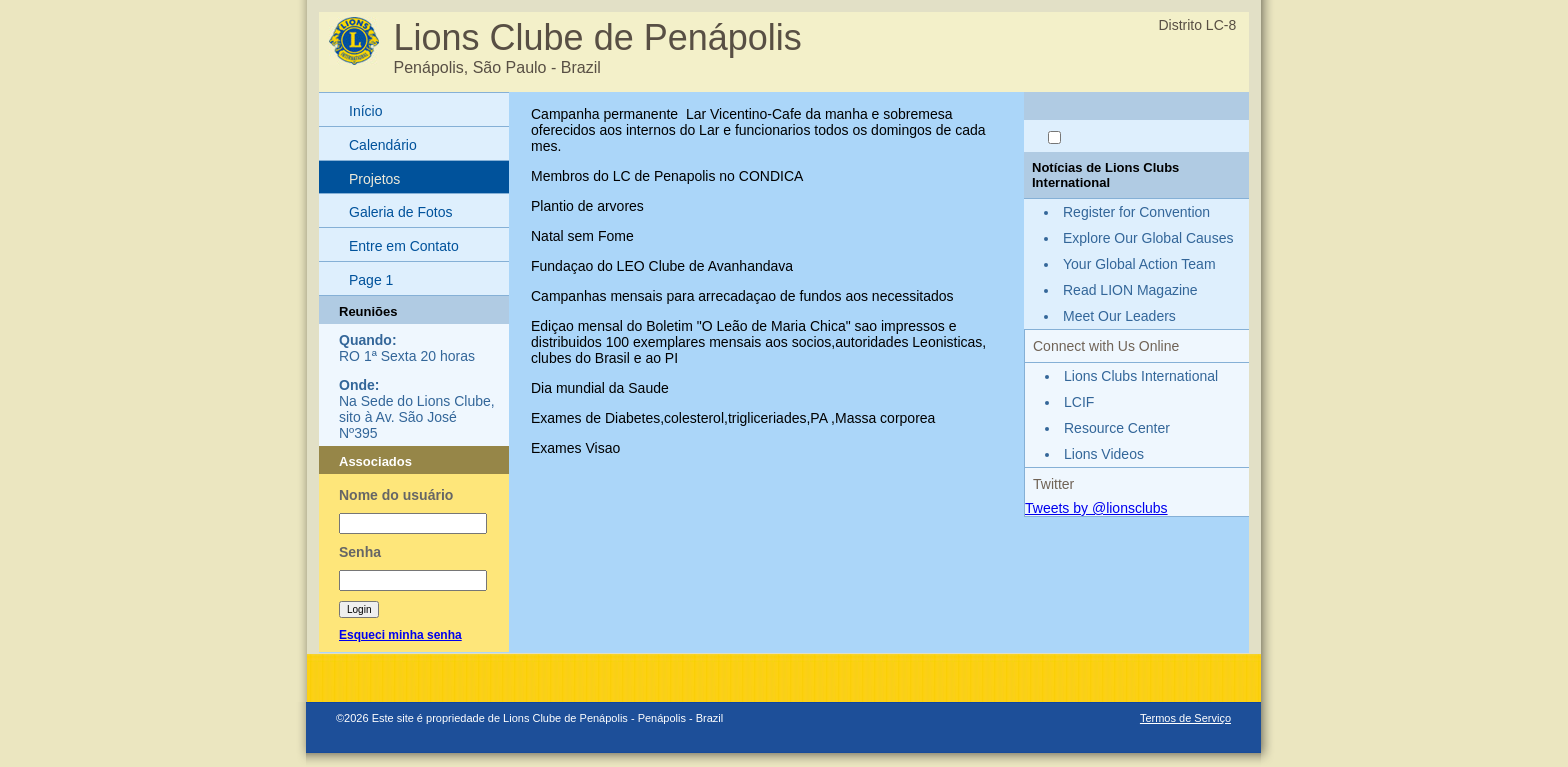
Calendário (383, 145)
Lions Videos (1104, 454)
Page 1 (371, 280)
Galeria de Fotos (401, 212)
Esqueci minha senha (400, 635)
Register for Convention (1136, 212)
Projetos (374, 179)
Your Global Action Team (1139, 264)
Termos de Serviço (1185, 718)
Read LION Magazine (1130, 290)
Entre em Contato (404, 246)
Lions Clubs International (1141, 376)
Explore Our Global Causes (1148, 238)
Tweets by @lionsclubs (1096, 508)
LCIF (1079, 402)
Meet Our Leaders (1119, 316)
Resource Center (1117, 428)
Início (365, 111)
